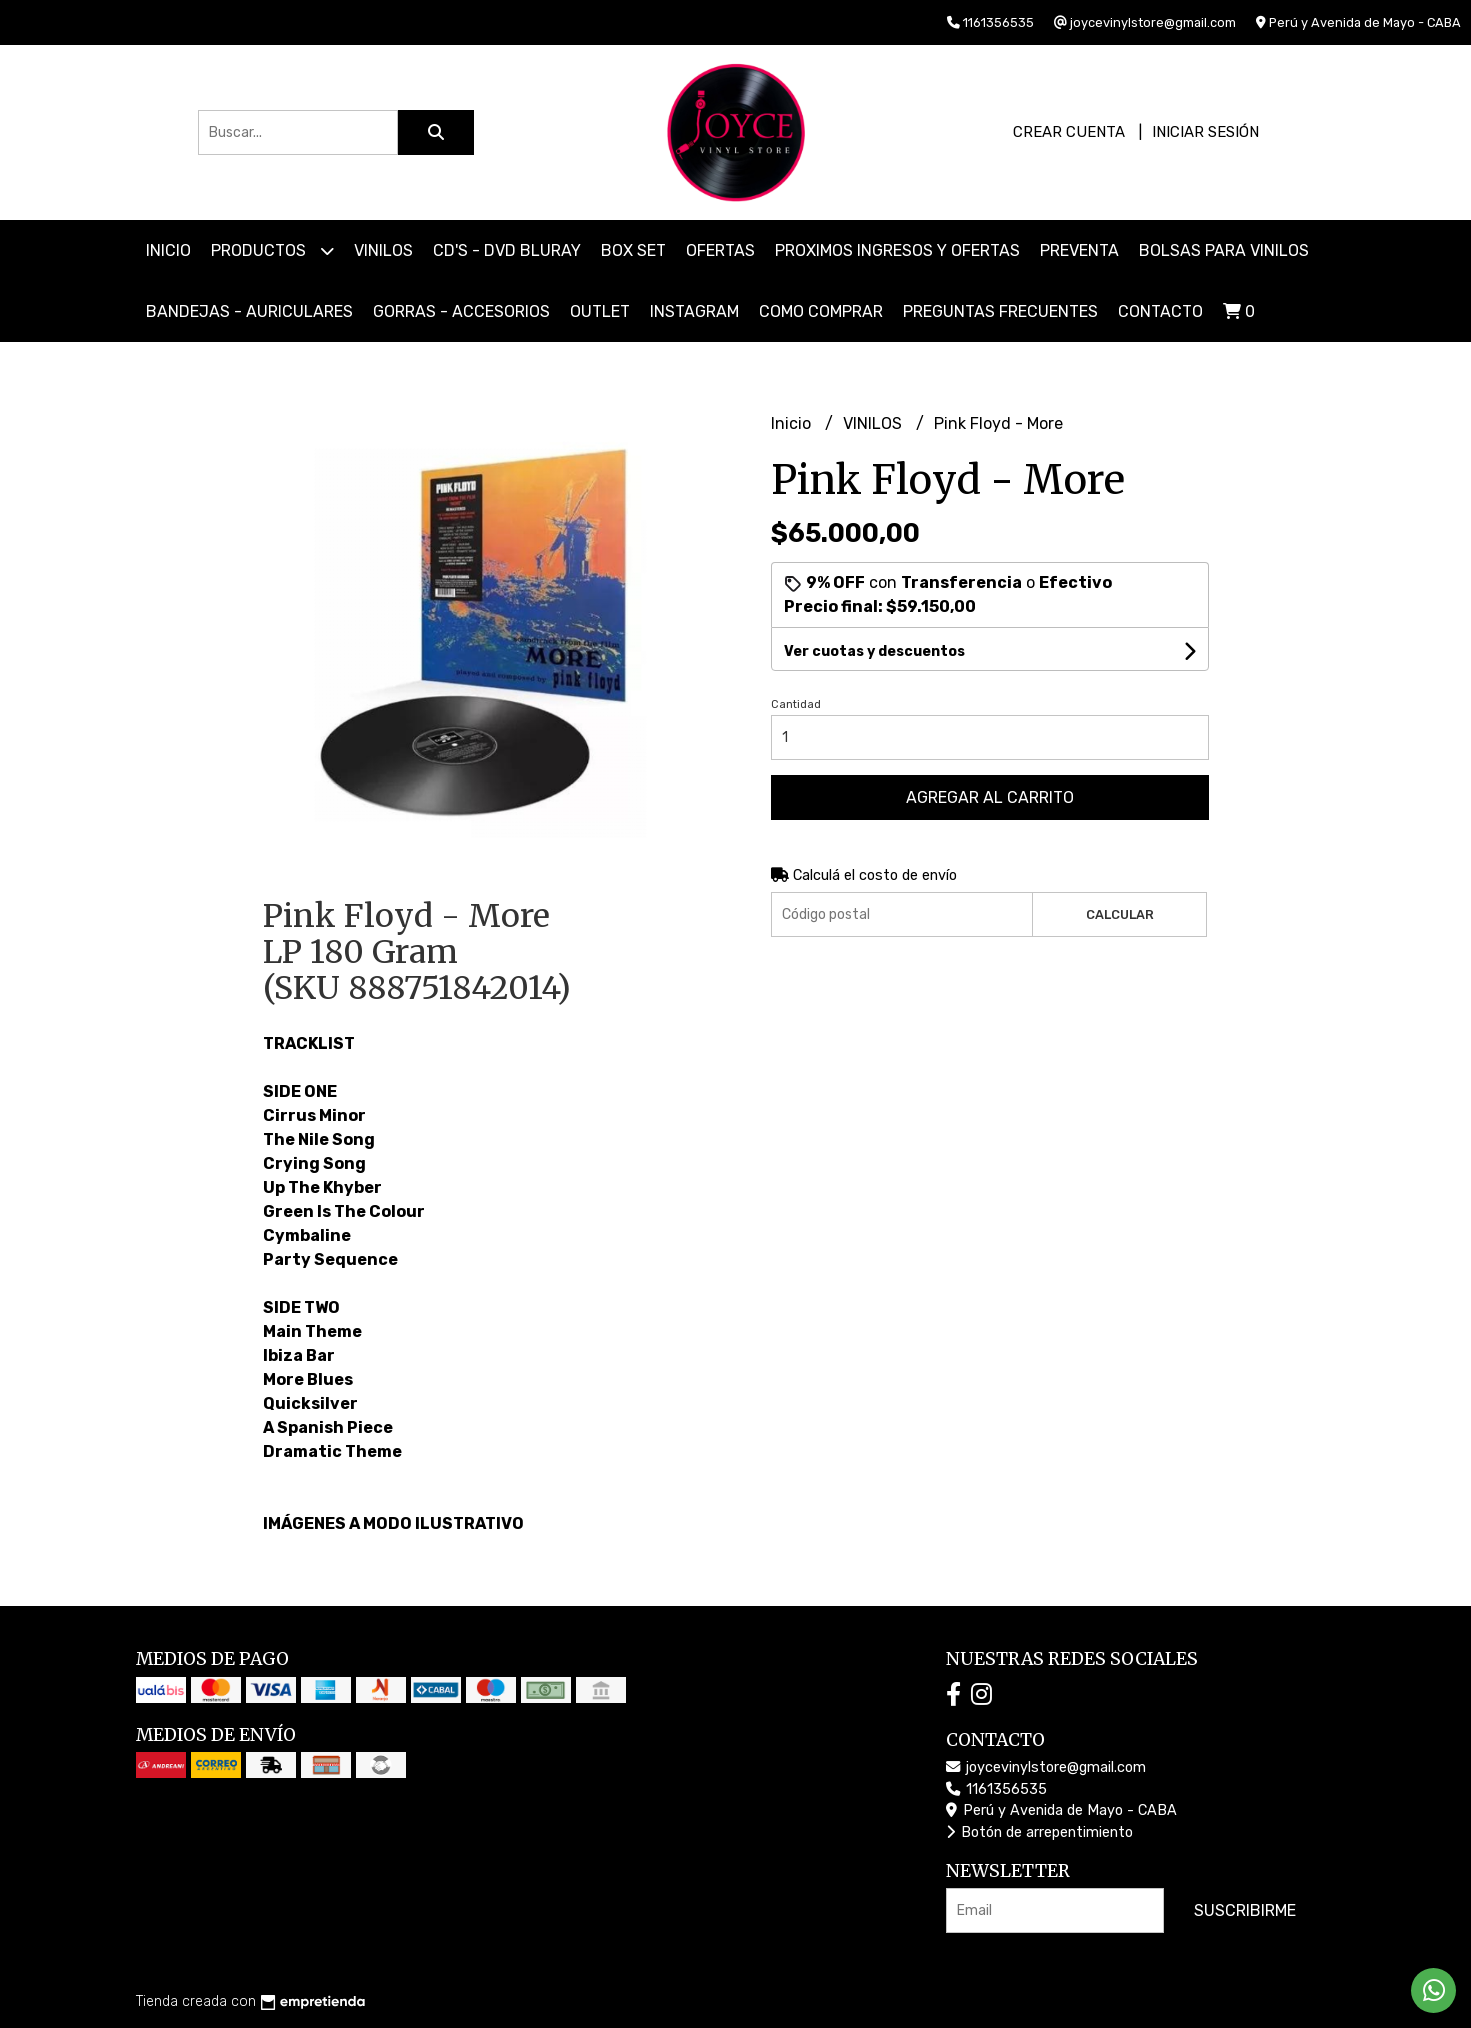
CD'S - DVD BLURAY (507, 250)
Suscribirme (1245, 1910)
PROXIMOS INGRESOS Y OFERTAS (897, 250)
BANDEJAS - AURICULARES (249, 311)
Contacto (1160, 311)
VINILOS (383, 250)
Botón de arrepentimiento (1039, 1832)
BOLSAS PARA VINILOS (1224, 250)
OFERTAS (720, 250)
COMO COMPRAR (821, 311)
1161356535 (996, 1789)
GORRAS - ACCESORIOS (461, 311)
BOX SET (633, 250)
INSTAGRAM (694, 311)
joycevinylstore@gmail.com (1046, 1767)
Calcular (1120, 914)
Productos (272, 250)
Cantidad (796, 704)
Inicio (168, 250)
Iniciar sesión (1205, 132)
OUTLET (600, 311)
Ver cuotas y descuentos (874, 651)
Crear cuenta (1069, 132)
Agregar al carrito (990, 797)
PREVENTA (1079, 250)
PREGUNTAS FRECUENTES (1000, 311)
